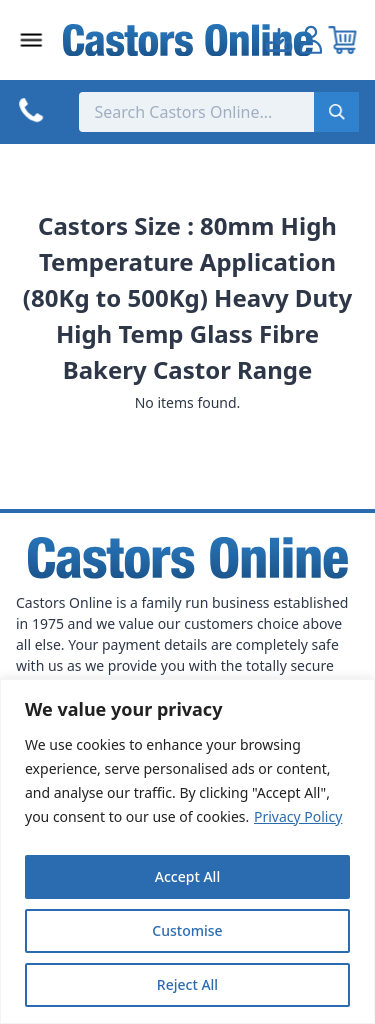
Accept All (187, 876)
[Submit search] (336, 112)
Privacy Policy (298, 816)
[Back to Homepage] (188, 40)
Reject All (187, 984)
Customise (187, 930)
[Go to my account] (279, 40)
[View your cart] (343, 40)
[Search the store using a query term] (197, 112)
